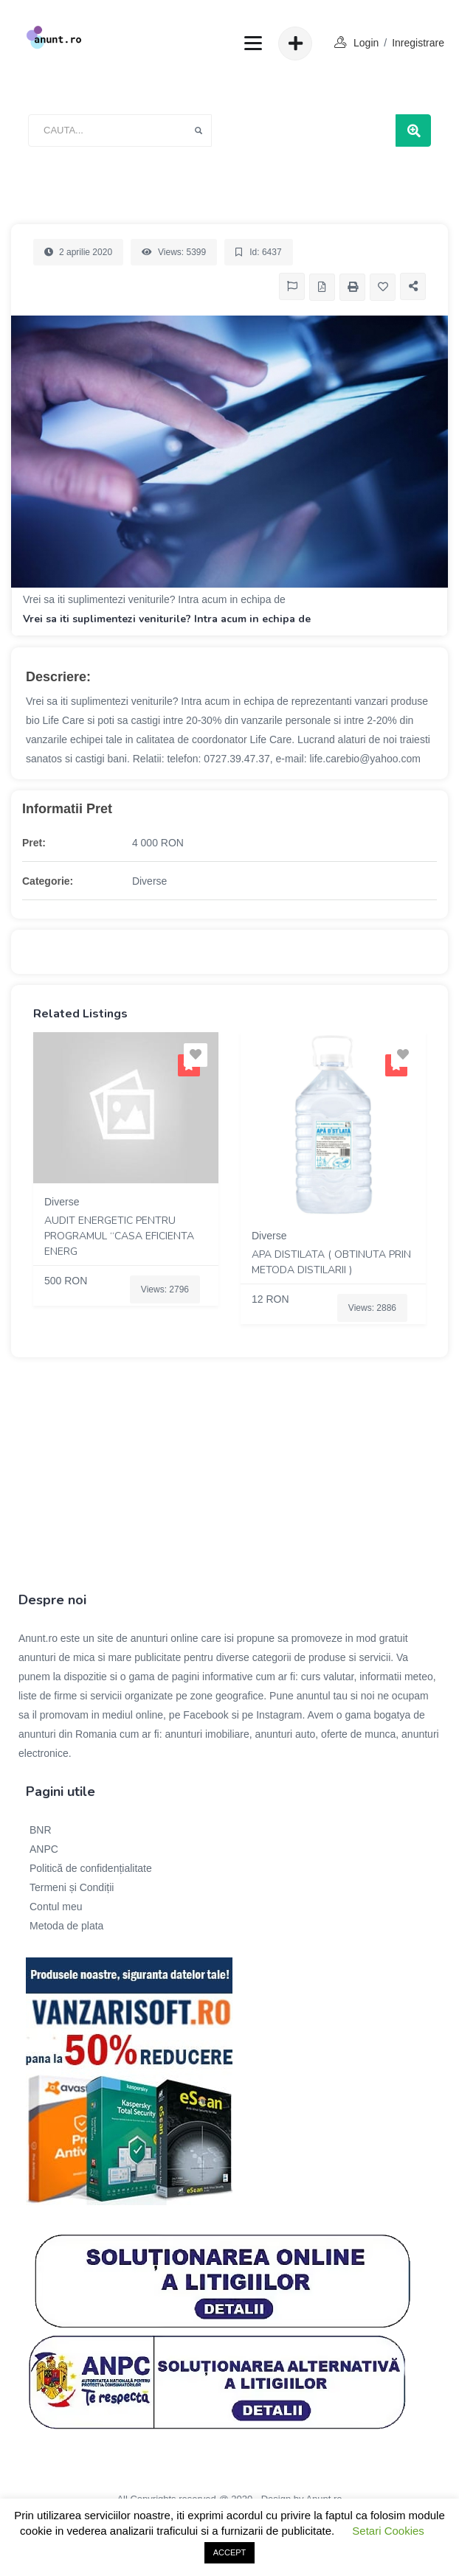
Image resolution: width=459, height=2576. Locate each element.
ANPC (44, 1849)
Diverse (149, 881)
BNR (41, 1830)
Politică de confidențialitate (91, 1868)
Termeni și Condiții (72, 1887)
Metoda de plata (66, 1926)
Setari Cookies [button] (388, 2530)
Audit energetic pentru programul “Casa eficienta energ (119, 1236)
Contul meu (56, 1906)
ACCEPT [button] (229, 2552)
